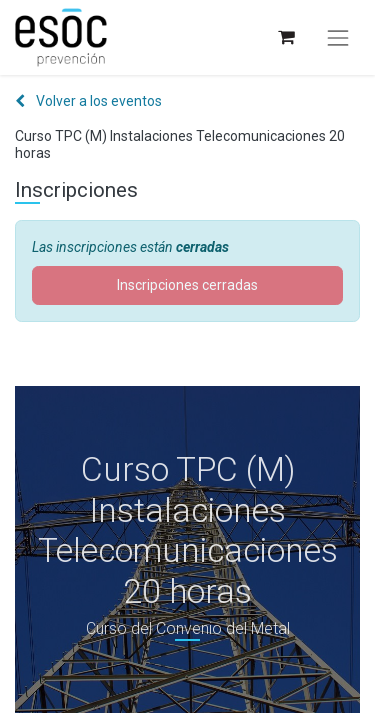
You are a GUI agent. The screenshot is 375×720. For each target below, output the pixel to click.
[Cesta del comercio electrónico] (285, 37)
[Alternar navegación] (338, 38)
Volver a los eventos (88, 101)
